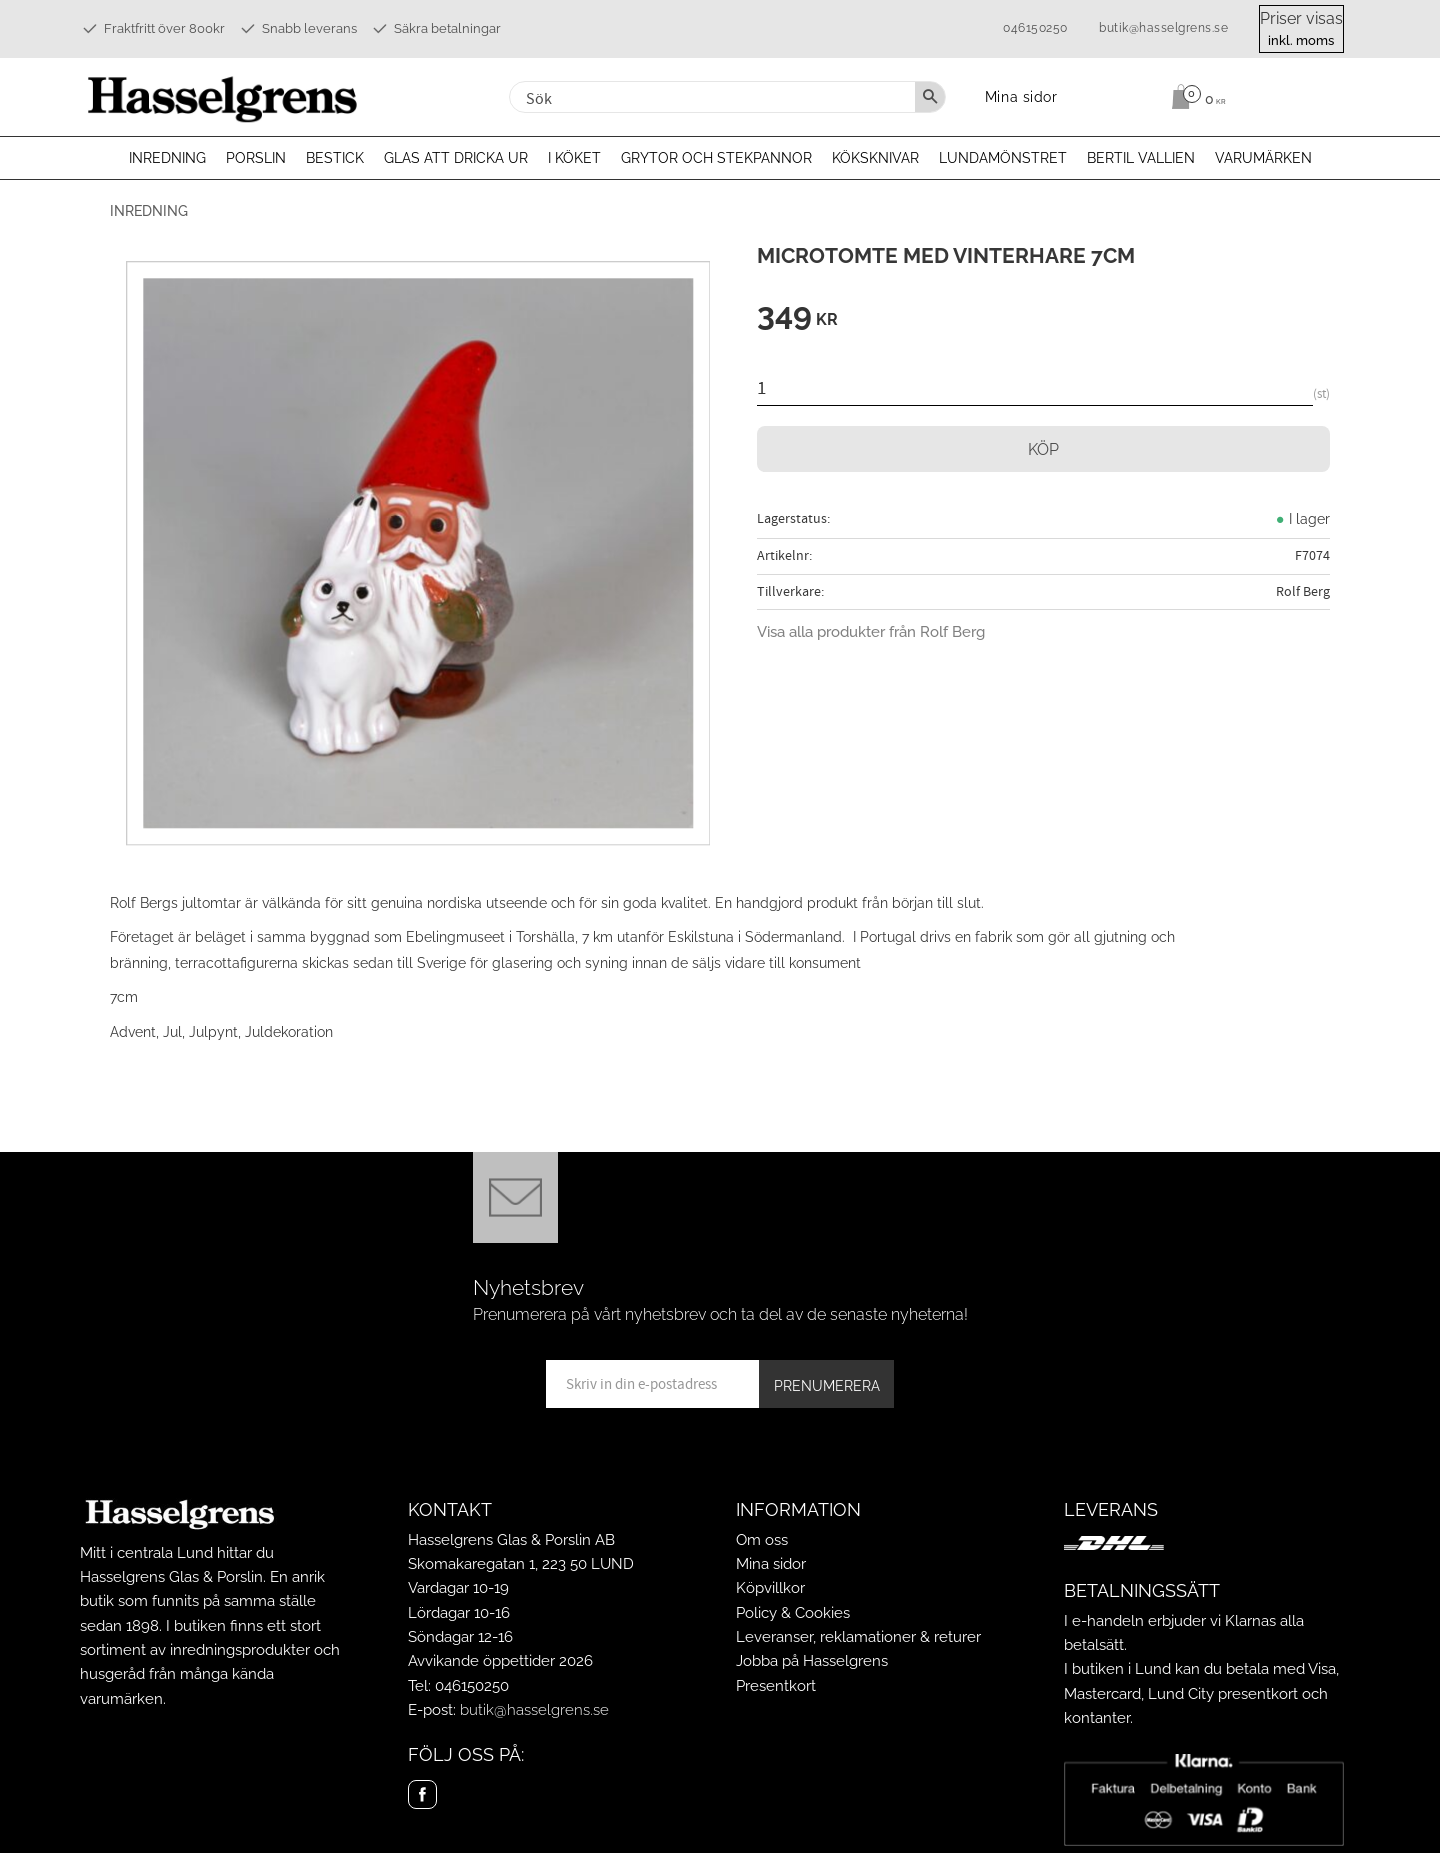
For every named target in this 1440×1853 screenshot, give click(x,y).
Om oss (762, 1540)
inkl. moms (1301, 40)
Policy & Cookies (793, 1613)
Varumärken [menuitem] (1263, 158)
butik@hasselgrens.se (1163, 28)
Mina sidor (771, 1564)
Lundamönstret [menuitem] (1003, 158)
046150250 (1035, 28)
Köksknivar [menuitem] (875, 158)
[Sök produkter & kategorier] (710, 97)
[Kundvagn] (1255, 97)
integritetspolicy (848, 1421)
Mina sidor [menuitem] (1021, 96)
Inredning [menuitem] (167, 158)
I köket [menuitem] (574, 158)
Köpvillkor (770, 1588)
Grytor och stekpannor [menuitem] (716, 158)
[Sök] (930, 97)
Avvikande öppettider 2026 (500, 1661)
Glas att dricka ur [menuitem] (456, 158)
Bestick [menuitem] (335, 158)
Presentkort (776, 1686)
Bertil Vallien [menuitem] (1141, 158)
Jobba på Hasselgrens (812, 1661)
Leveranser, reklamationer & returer (858, 1637)
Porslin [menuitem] (256, 158)
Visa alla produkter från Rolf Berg (871, 632)
